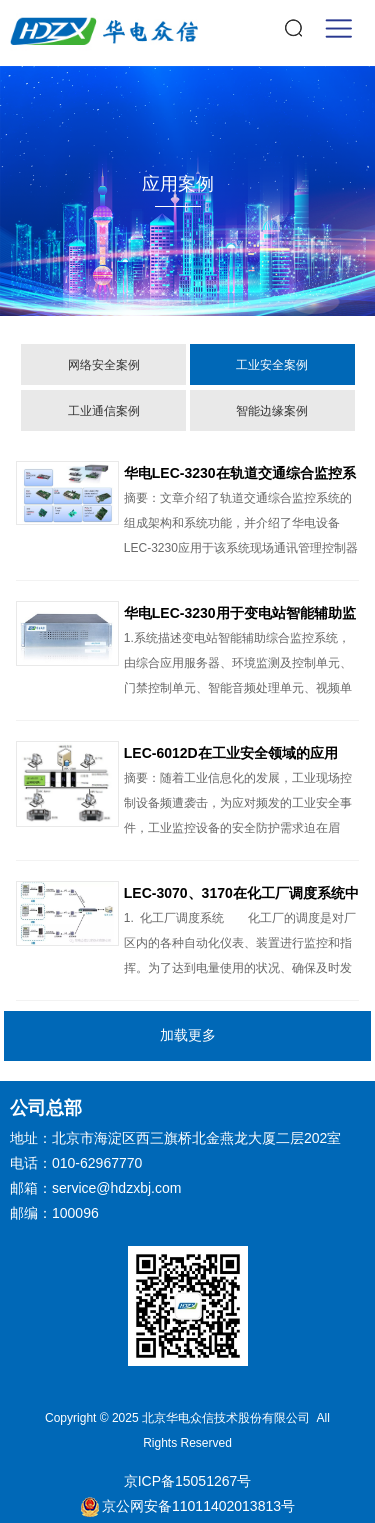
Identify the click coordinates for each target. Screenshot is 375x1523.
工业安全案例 (272, 365)
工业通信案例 (104, 411)
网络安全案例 (104, 365)
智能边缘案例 (272, 411)
